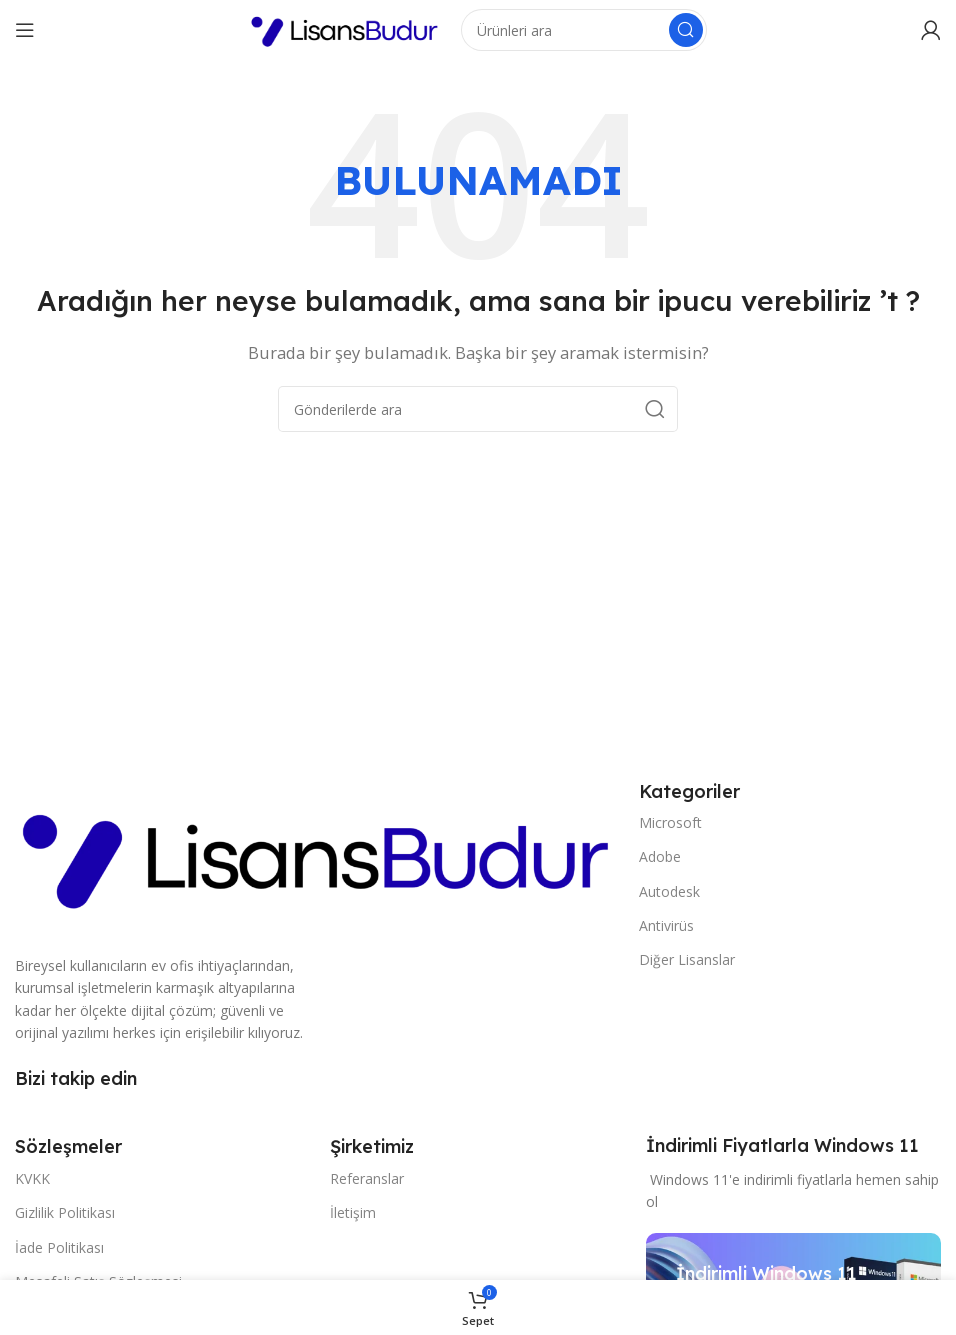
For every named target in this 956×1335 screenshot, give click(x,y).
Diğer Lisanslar (687, 959)
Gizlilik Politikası (65, 1212)
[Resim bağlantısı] (317, 854)
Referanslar (367, 1178)
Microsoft (670, 822)
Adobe (660, 856)
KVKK (32, 1178)
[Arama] (584, 30)
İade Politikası (59, 1247)
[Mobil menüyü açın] (25, 30)
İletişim (353, 1212)
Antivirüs (666, 925)
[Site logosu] (345, 28)
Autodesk (669, 891)
